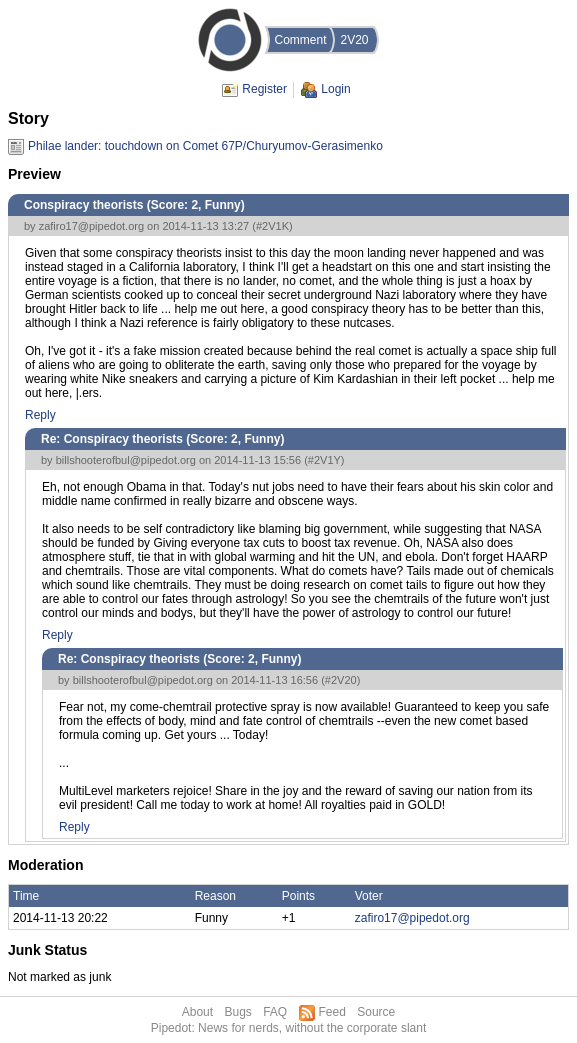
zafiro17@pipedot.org (91, 226)
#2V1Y (324, 460)
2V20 (354, 40)
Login (335, 89)
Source (376, 1012)
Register (264, 89)
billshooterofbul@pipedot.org (126, 460)
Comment (300, 40)
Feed (332, 1012)
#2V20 (341, 680)
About (197, 1012)
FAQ (275, 1012)
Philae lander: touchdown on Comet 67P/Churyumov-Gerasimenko (205, 146)
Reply (40, 415)
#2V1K (272, 226)
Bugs (237, 1012)
